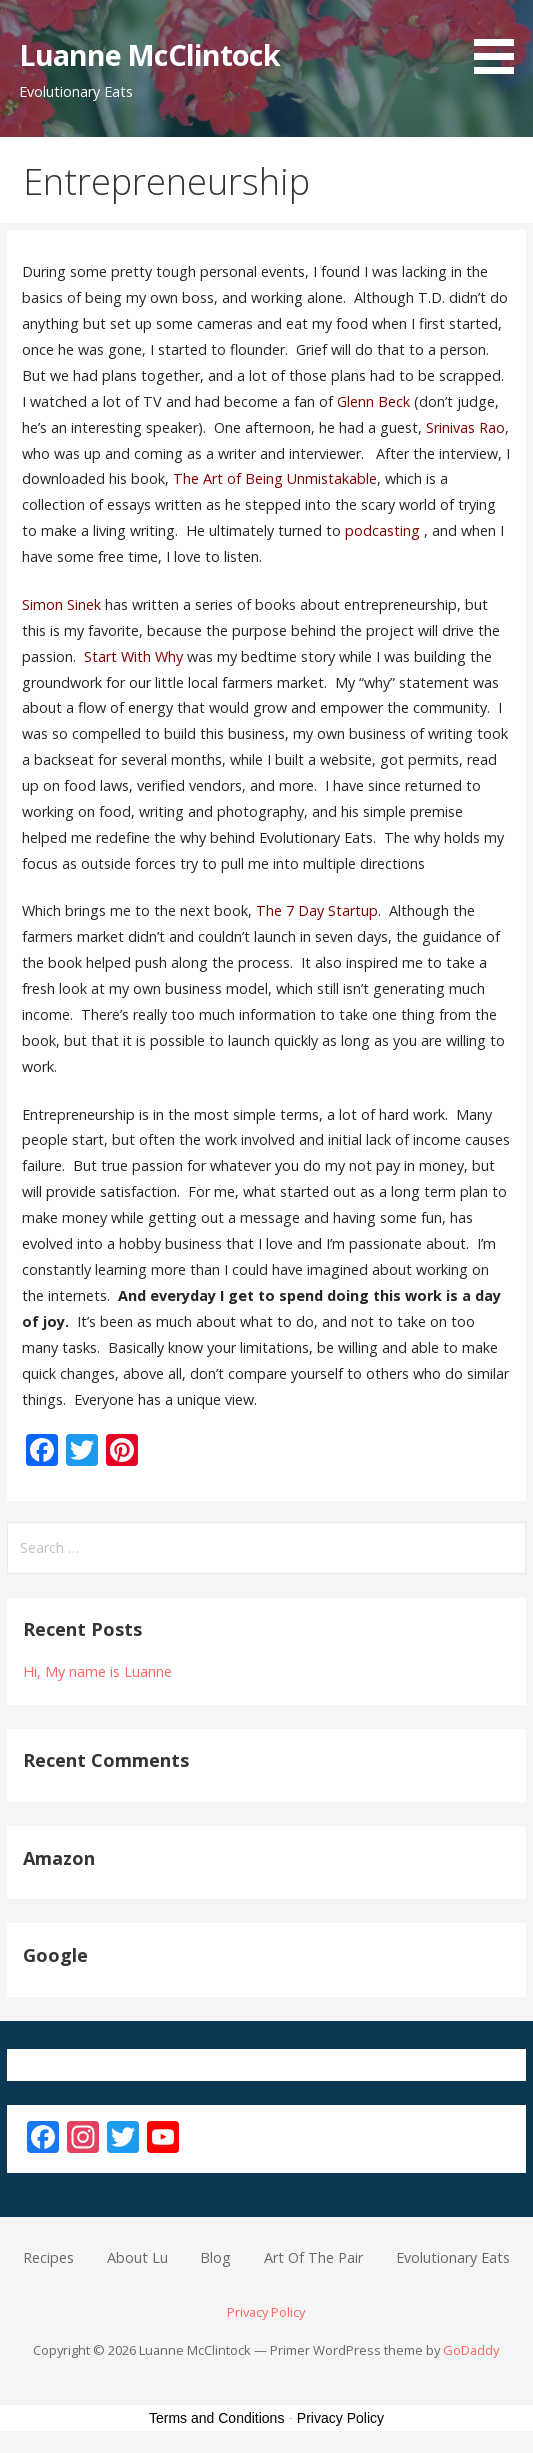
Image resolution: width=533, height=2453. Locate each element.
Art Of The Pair (313, 2257)
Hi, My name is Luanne (97, 1671)
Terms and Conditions (216, 2418)
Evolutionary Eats (453, 2257)
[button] (501, 40)
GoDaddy (471, 2350)
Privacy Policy (266, 2312)
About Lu (137, 2257)
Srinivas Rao (465, 427)
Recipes (48, 2257)
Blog (215, 2257)
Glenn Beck (373, 401)
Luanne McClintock (149, 54)
